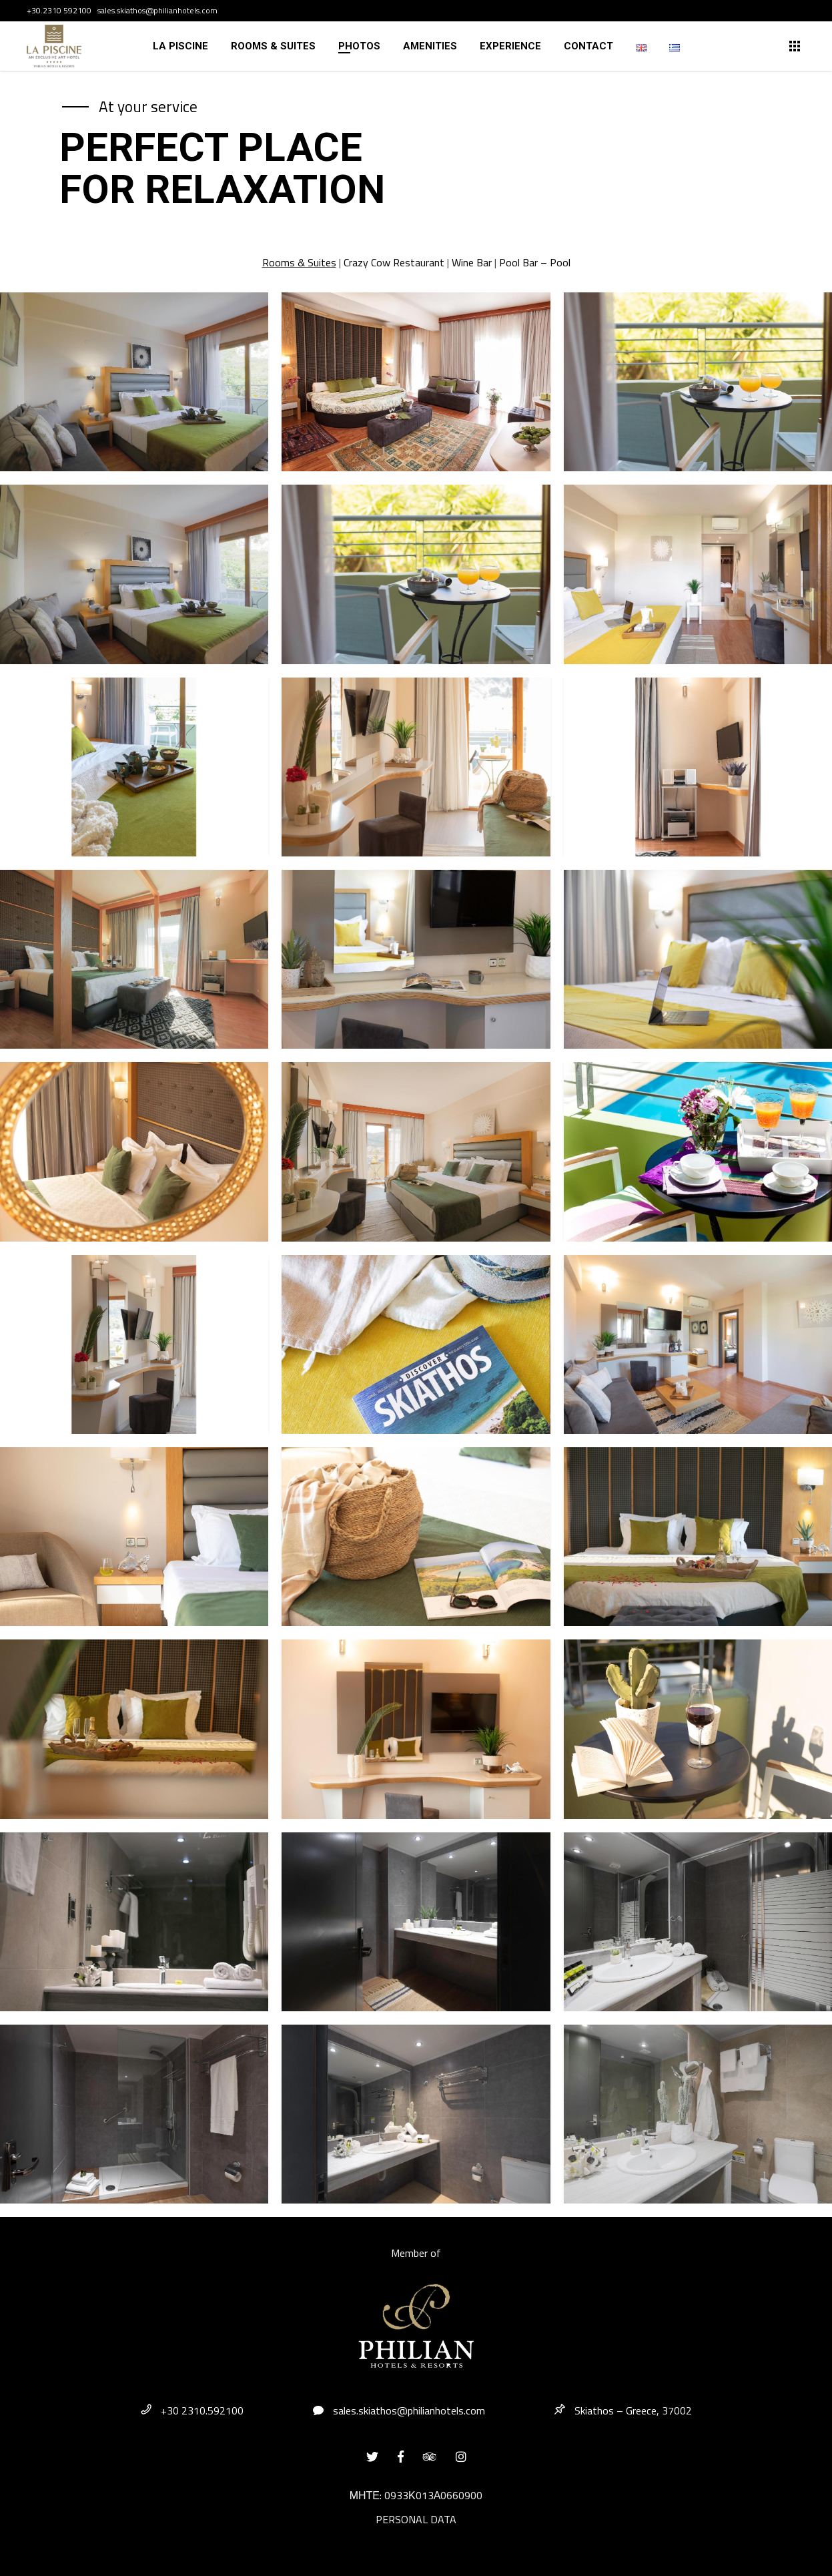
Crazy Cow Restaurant (395, 262)
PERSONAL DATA (416, 2519)
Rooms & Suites (299, 262)
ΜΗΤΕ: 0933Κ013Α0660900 (416, 2495)
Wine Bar (472, 262)
